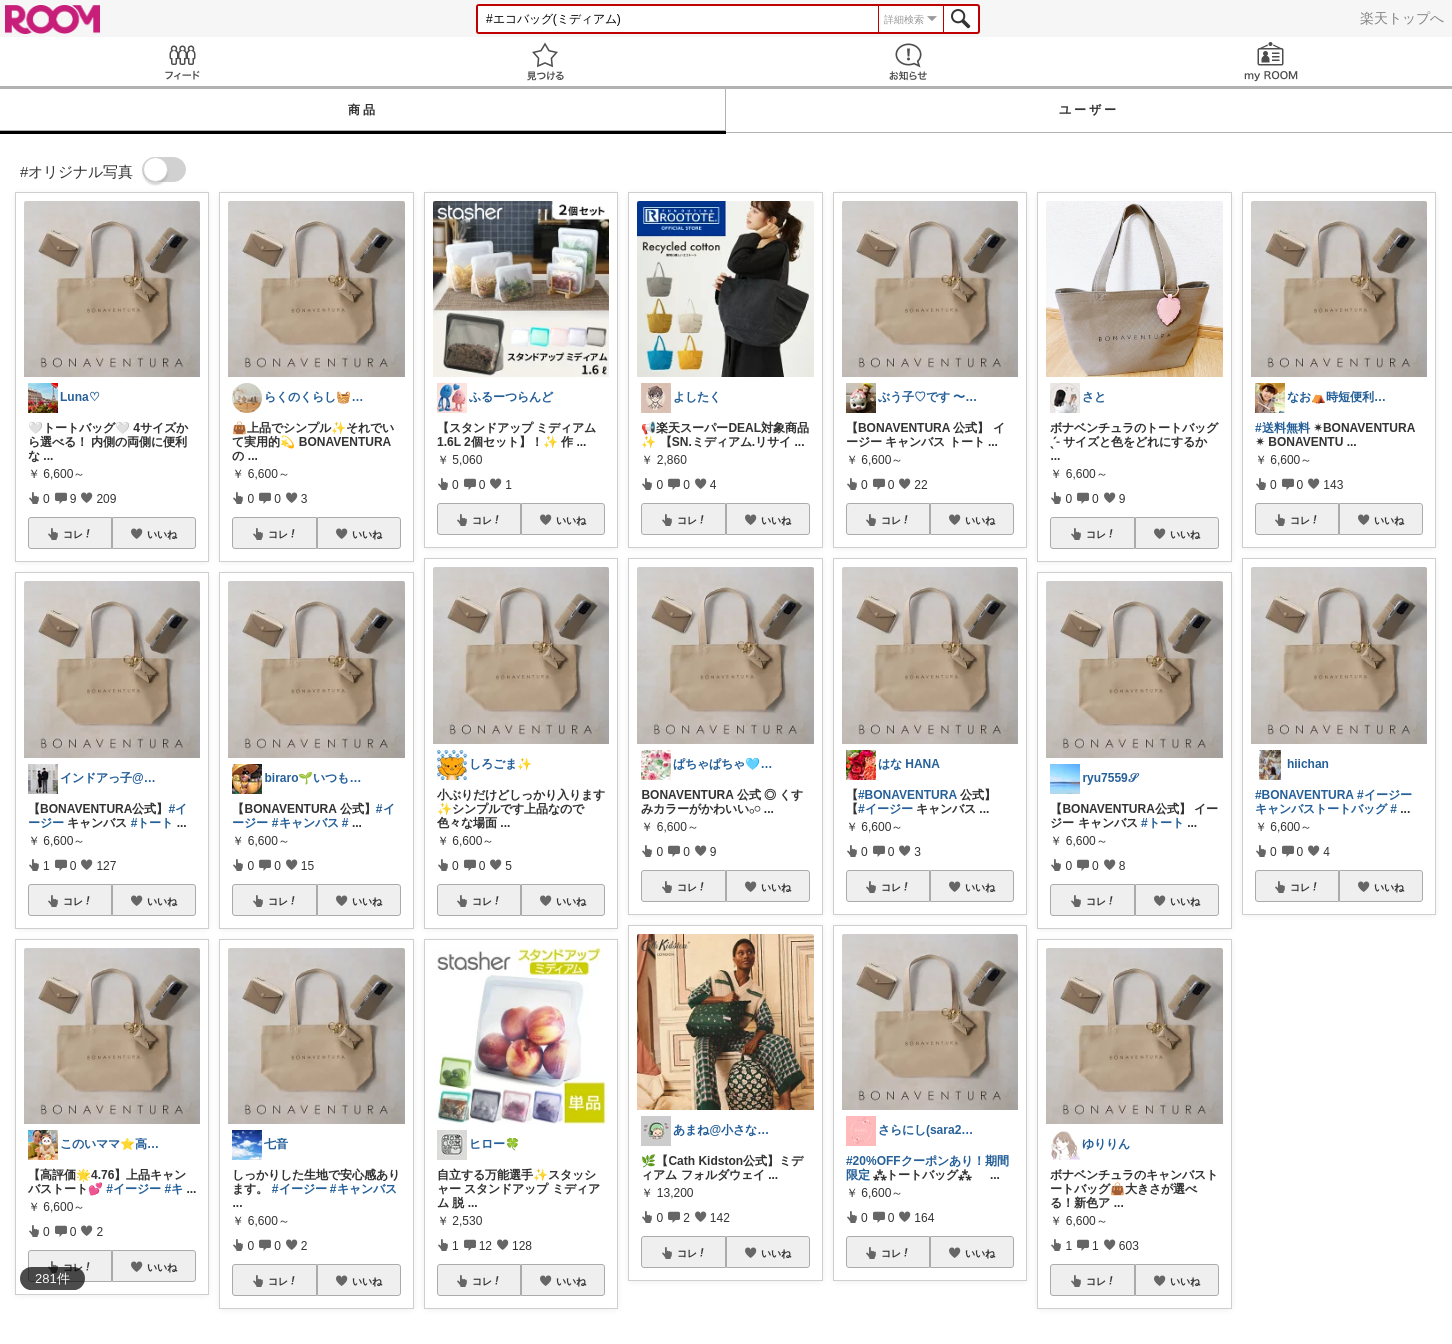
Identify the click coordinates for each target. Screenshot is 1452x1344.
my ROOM (1270, 61)
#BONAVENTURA (907, 795)
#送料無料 (1282, 428)
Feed (181, 61)
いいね (162, 534)
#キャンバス (305, 823)
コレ (78, 534)
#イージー (133, 1189)
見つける (544, 61)
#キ (173, 1189)
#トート (152, 823)
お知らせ (907, 61)
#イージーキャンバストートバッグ (1333, 802)
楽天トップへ (1402, 18)
